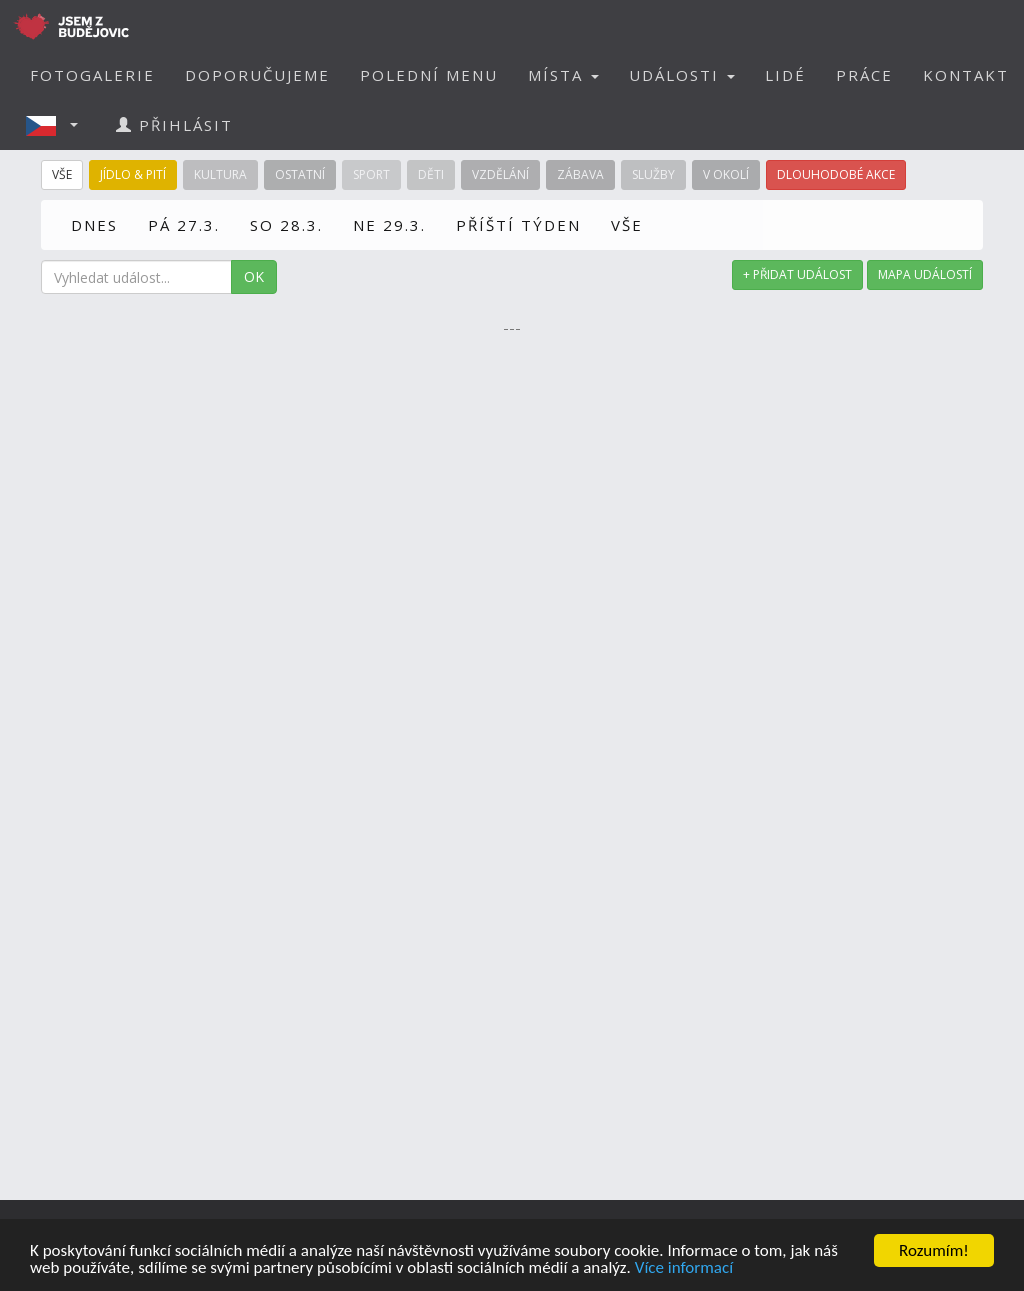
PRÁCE (864, 75)
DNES (94, 225)
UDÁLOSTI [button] (682, 75)
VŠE (627, 225)
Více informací (684, 1268)
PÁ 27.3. (184, 225)
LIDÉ (785, 75)
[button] (58, 125)
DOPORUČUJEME (257, 75)
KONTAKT (966, 75)
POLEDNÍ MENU (429, 75)
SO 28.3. (286, 225)
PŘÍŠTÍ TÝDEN (518, 225)
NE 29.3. (389, 225)
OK (254, 276)
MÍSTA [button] (563, 75)
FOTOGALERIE (92, 75)
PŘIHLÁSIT (174, 125)
